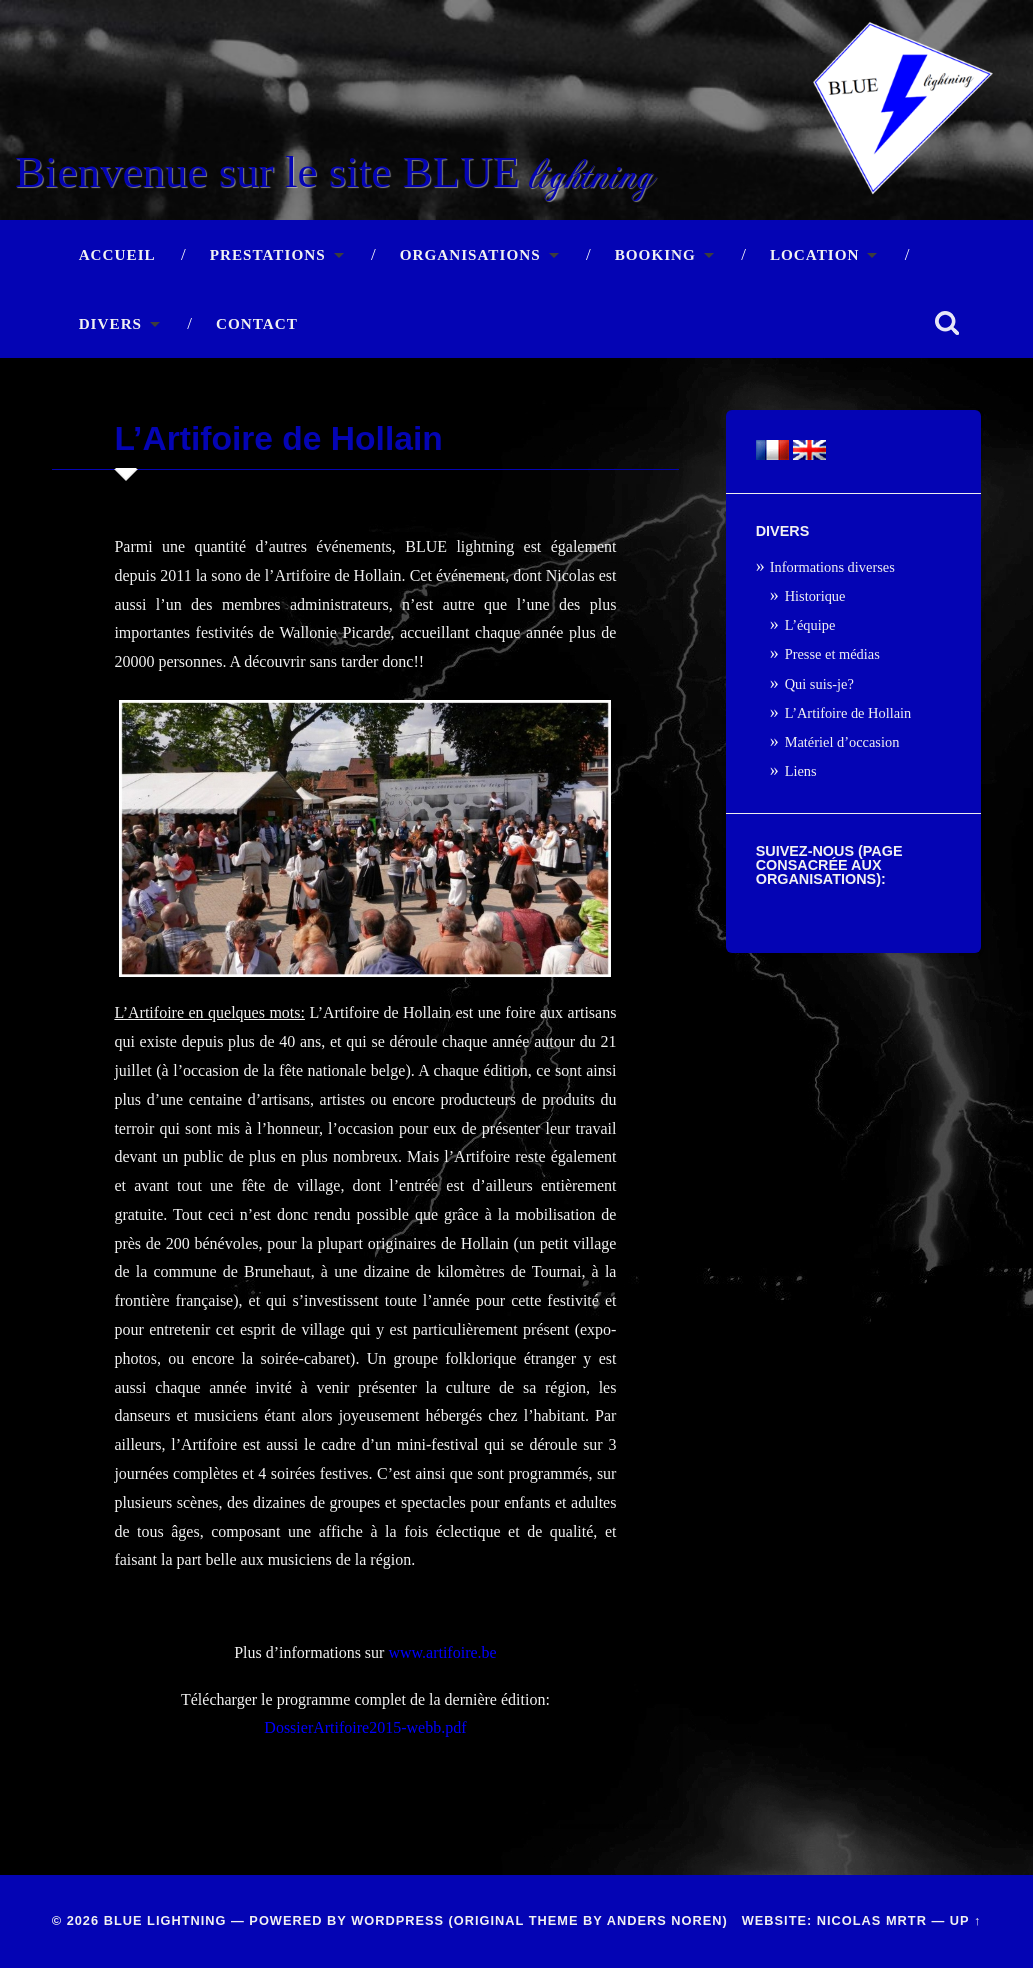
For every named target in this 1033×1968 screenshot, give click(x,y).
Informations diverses (832, 567)
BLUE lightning (165, 1920)
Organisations (470, 254)
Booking (655, 254)
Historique (815, 596)
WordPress (397, 1920)
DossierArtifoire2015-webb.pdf (365, 1727)
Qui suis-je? (819, 684)
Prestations (268, 254)
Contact (257, 323)
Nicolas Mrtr (872, 1920)
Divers (110, 323)
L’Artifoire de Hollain (848, 713)
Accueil (117, 254)
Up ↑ (966, 1920)
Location (815, 254)
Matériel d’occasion (842, 742)
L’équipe (810, 625)
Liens (801, 771)
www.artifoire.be (442, 1652)
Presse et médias (832, 654)
